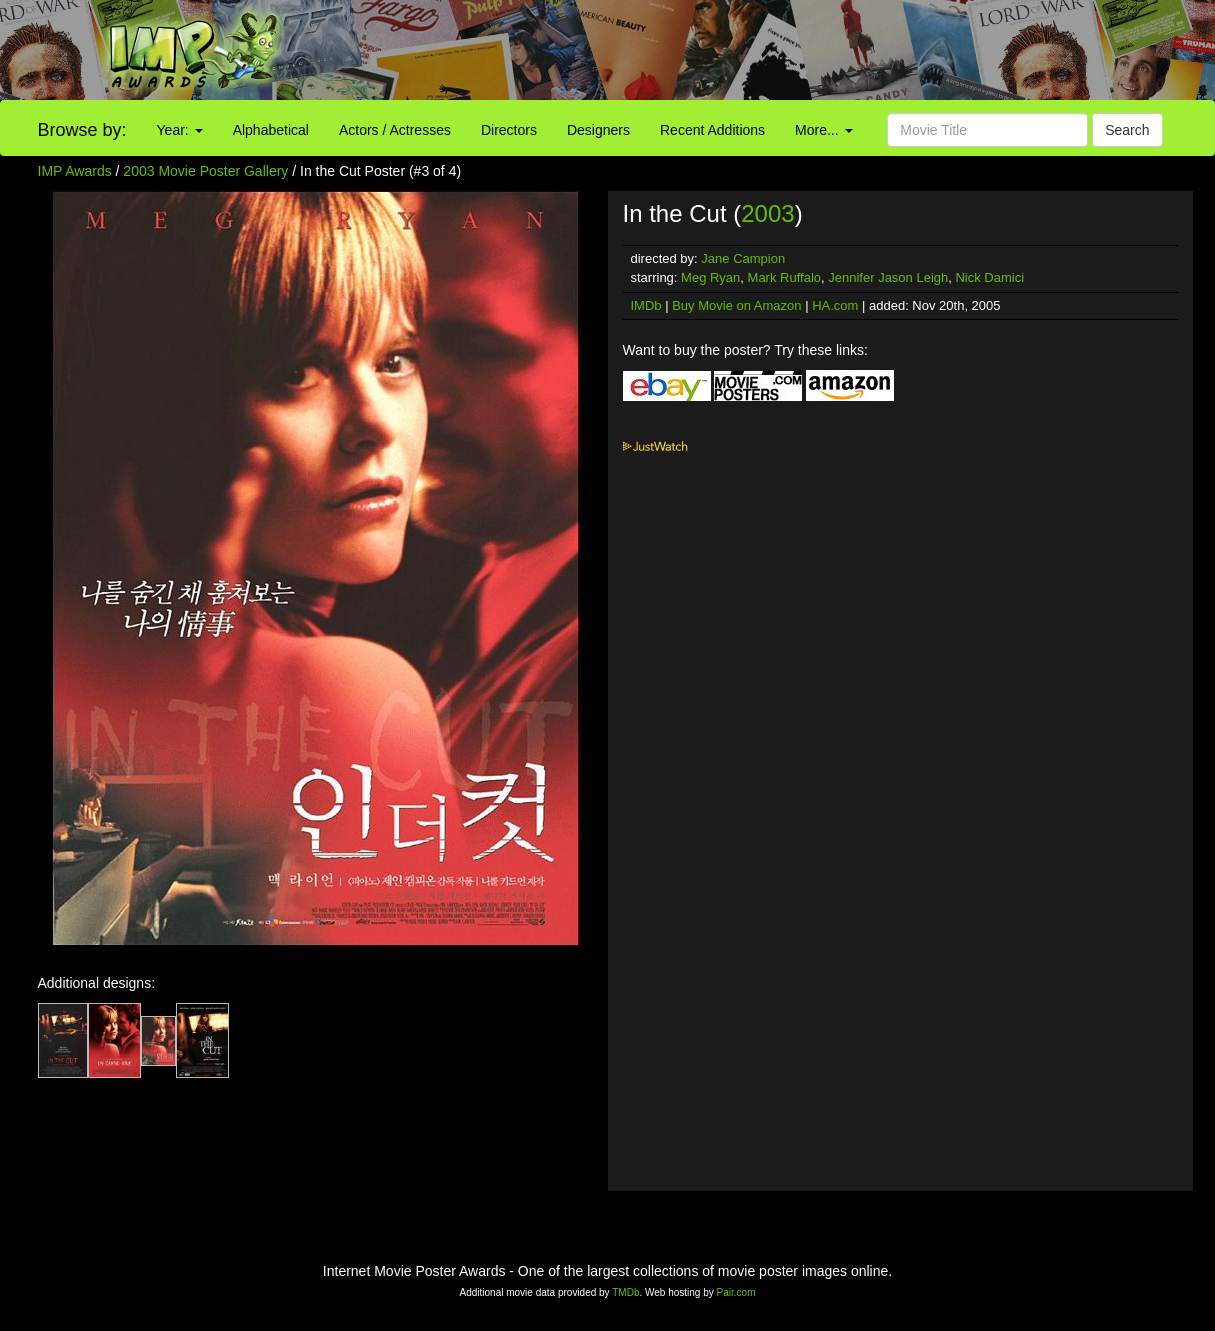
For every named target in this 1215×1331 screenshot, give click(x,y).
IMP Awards (75, 171)
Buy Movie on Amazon (736, 305)
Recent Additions (712, 130)
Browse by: (82, 130)
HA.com (835, 305)
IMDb (646, 305)
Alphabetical (271, 130)
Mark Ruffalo (784, 277)
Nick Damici (989, 277)
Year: (180, 130)
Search (1127, 130)
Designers (598, 130)
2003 (767, 213)
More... (823, 130)
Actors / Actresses (395, 130)
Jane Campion (743, 258)
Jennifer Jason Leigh (888, 277)
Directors (509, 130)
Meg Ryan (710, 277)
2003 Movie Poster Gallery (205, 171)
